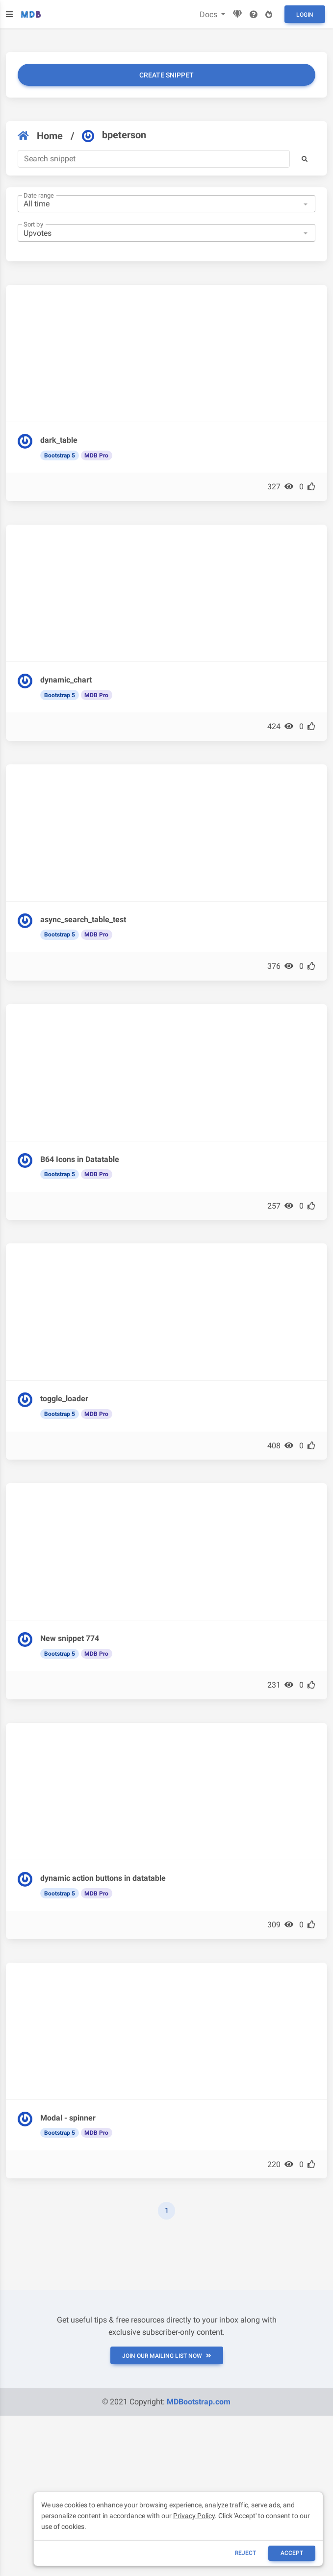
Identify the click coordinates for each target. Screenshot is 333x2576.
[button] (304, 159)
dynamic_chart (66, 679)
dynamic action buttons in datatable (103, 1878)
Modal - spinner (68, 2117)
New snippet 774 (69, 1638)
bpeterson (114, 135)
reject (245, 2553)
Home (40, 136)
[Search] (154, 159)
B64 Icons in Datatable (79, 1159)
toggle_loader (64, 1398)
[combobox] (166, 204)
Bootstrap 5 (59, 455)
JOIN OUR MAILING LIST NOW (166, 2355)
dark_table (58, 440)
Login (304, 14)
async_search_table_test (83, 919)
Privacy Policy (194, 2516)
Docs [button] (209, 14)
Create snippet (166, 75)
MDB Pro (96, 455)
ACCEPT (292, 2553)
